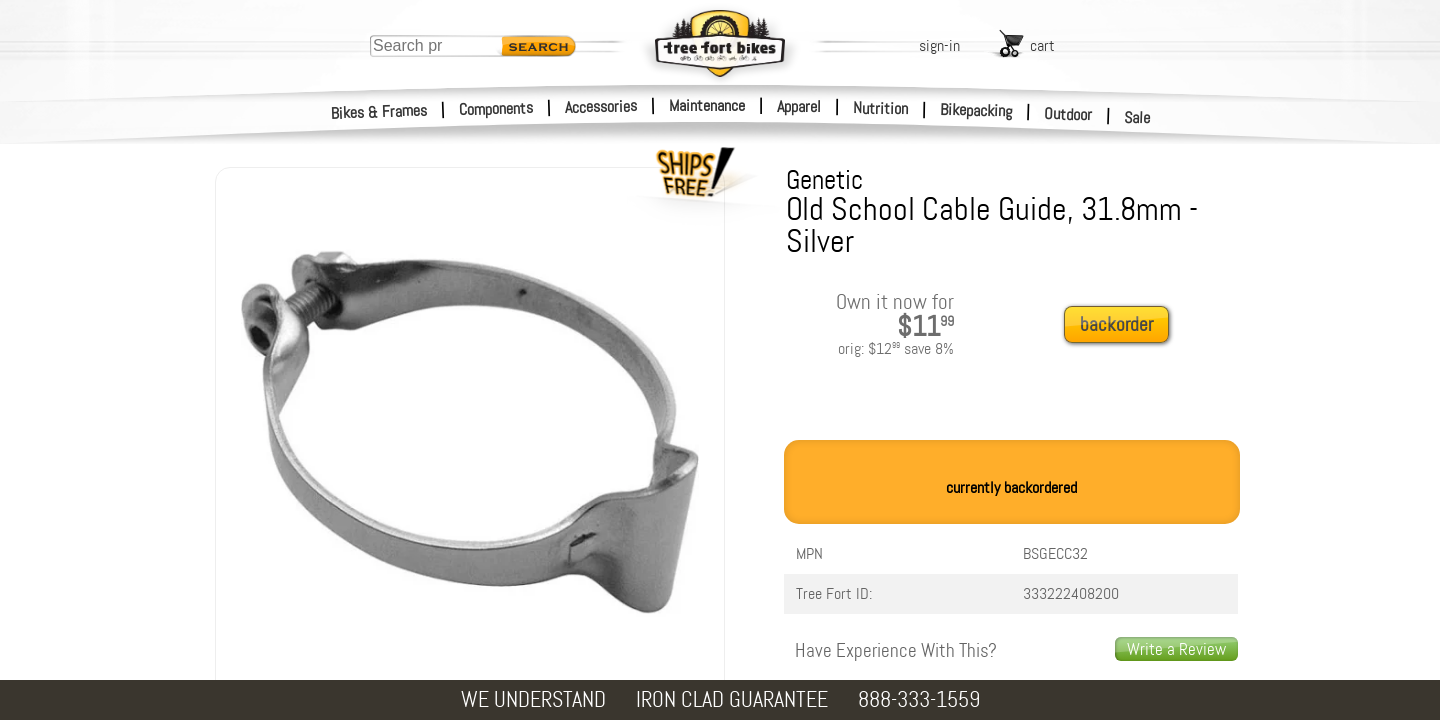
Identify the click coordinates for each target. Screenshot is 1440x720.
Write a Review (1176, 649)
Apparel (799, 106)
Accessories (601, 106)
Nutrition (880, 108)
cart (1042, 45)
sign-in (939, 45)
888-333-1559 (919, 699)
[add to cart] (1122, 325)
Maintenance (707, 105)
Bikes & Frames (379, 112)
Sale (1137, 118)
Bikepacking (976, 110)
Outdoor (1068, 114)
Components (496, 108)
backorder (1116, 324)
